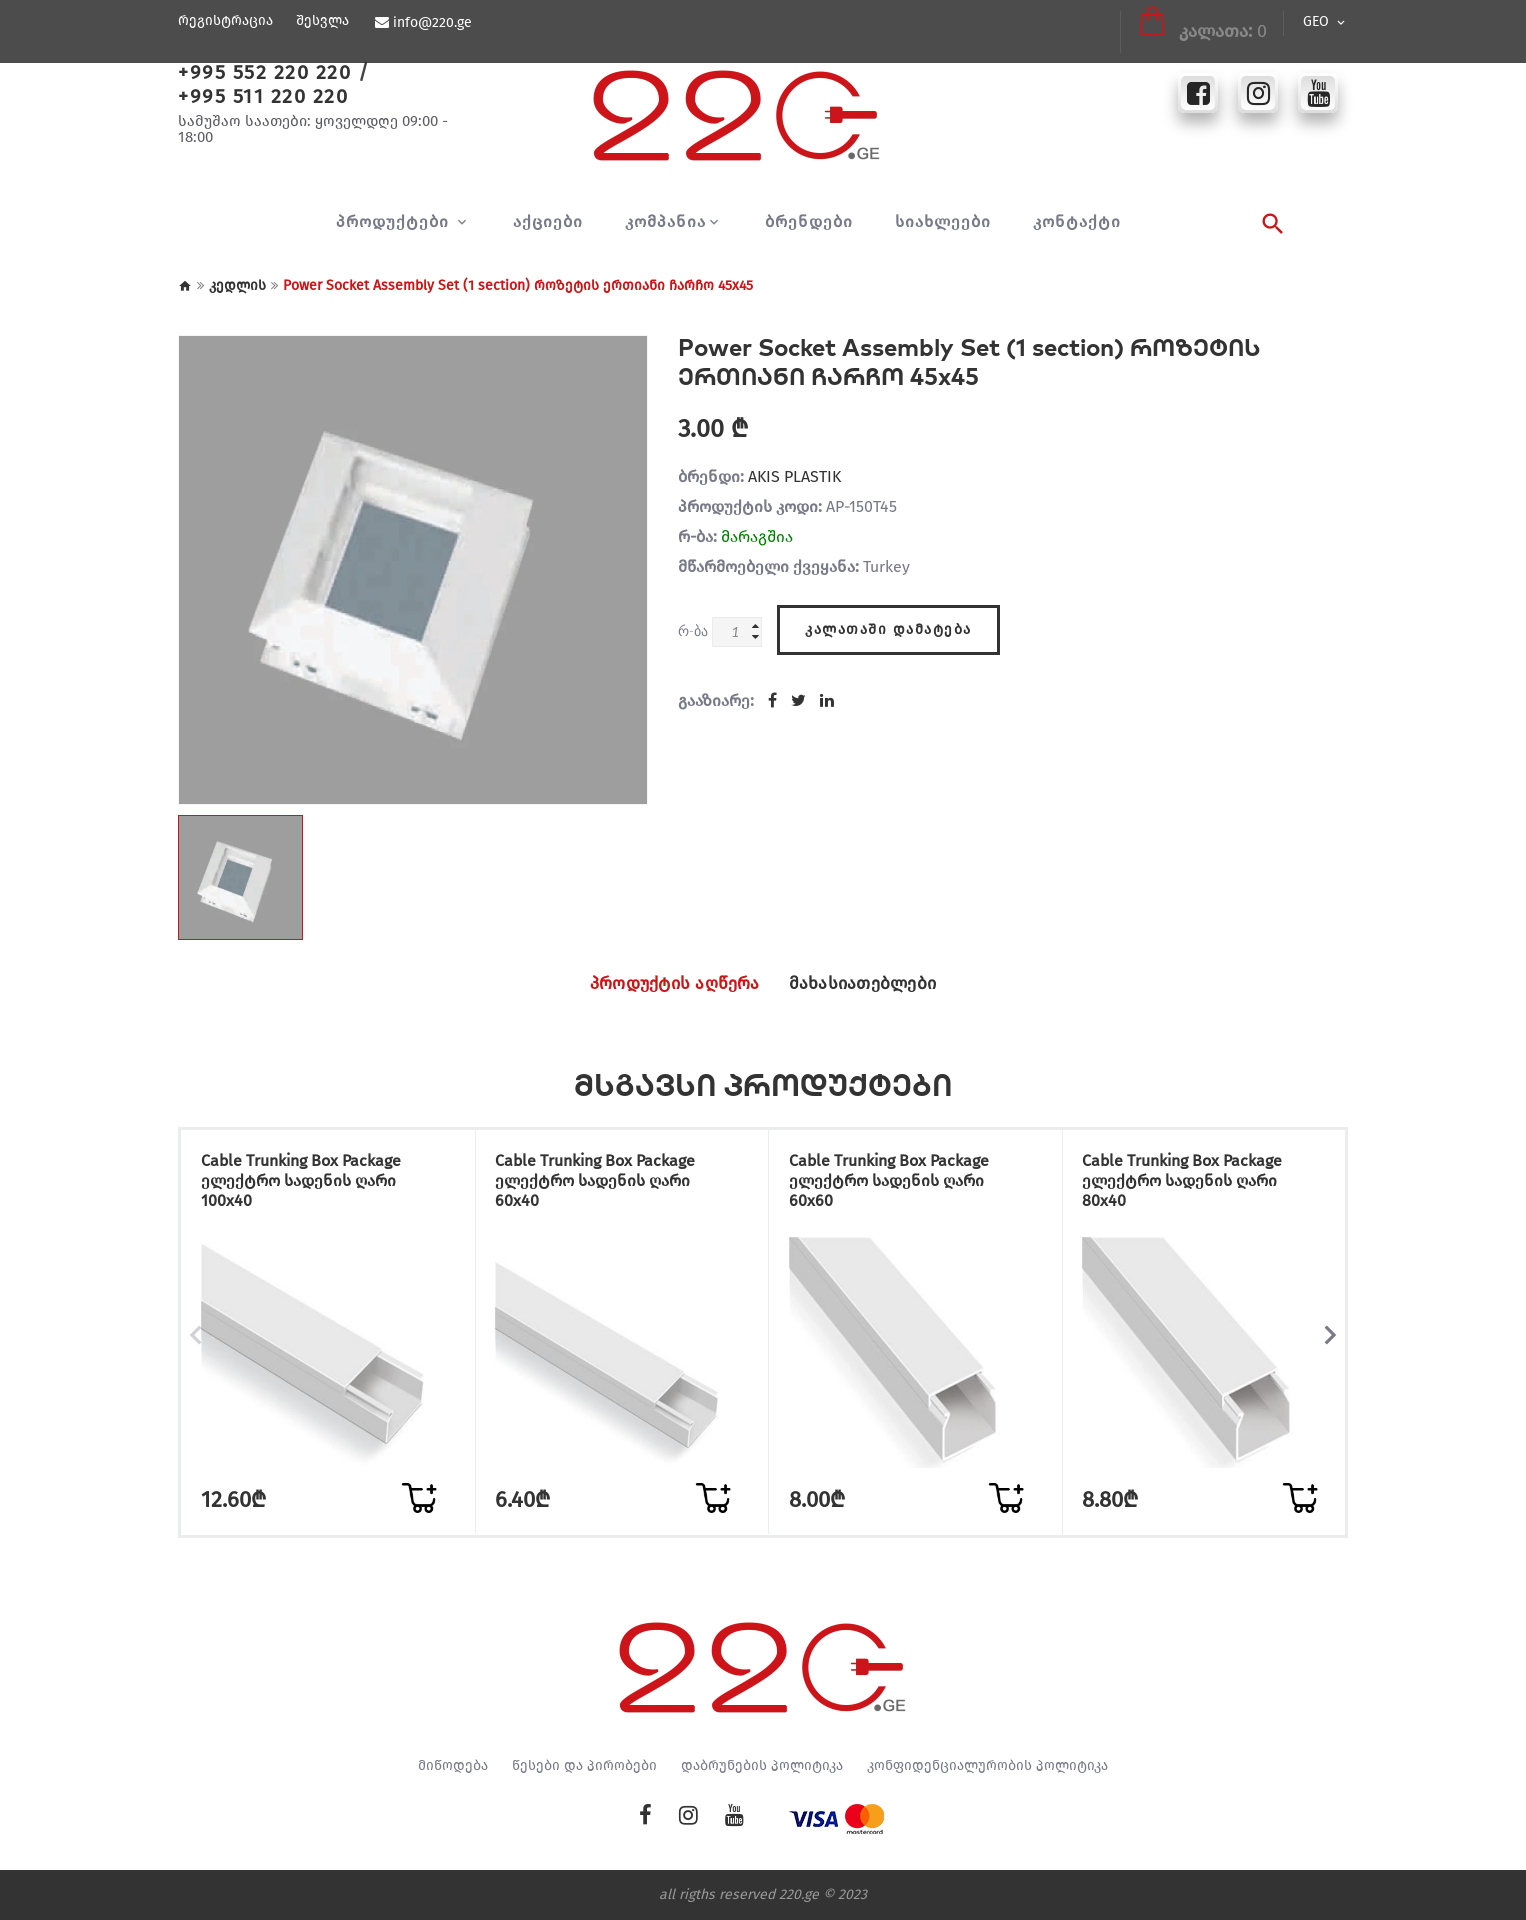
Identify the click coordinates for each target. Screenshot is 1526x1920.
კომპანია (665, 222)
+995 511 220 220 (263, 96)
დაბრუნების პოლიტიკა (762, 1766)
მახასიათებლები (875, 984)
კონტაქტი (1077, 222)
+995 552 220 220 (264, 72)
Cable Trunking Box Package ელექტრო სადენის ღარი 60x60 (897, 1183)
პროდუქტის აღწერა (663, 984)
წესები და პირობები (584, 1766)
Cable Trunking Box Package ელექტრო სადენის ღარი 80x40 (1191, 1183)
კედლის (237, 285)
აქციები (548, 222)
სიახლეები (943, 222)
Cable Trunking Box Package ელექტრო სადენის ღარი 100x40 (309, 1183)
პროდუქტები (395, 222)
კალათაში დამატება (888, 626)
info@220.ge (431, 23)
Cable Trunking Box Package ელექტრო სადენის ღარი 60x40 (604, 1183)
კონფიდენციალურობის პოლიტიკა (987, 1766)
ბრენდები (809, 222)
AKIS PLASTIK (794, 476)
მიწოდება (453, 1766)
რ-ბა (693, 630)
